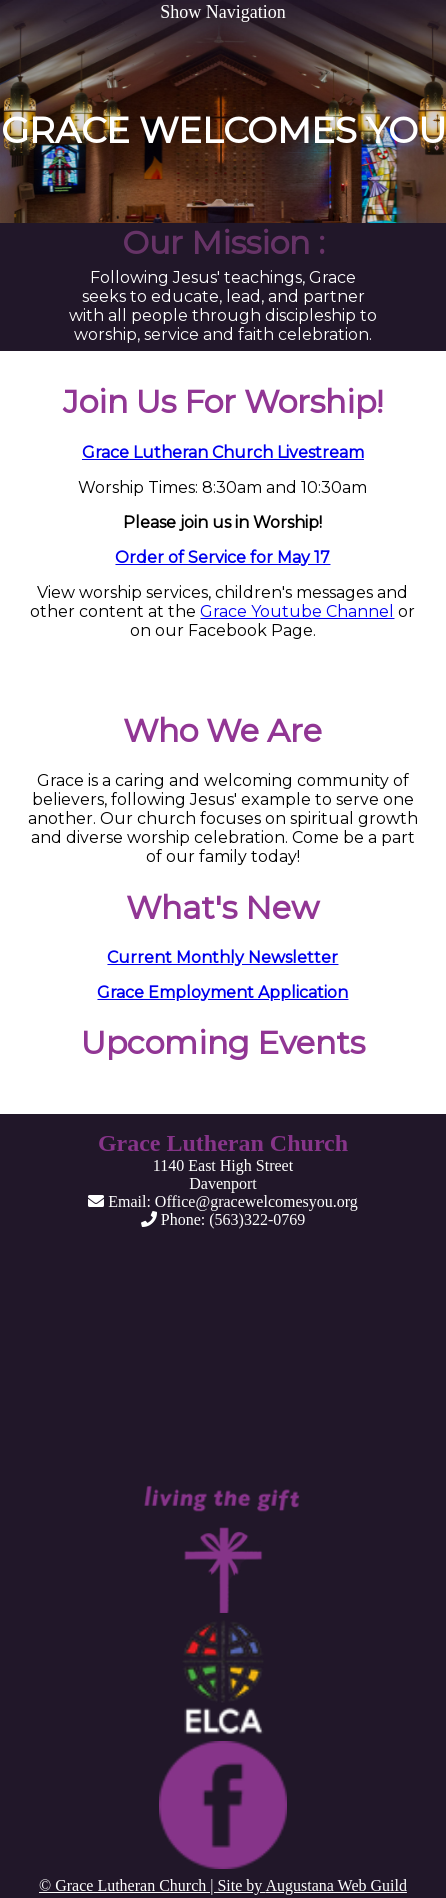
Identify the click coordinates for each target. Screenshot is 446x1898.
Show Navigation (223, 12)
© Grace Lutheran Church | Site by (152, 1885)
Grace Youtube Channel (297, 611)
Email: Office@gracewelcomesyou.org (223, 1201)
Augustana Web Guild (336, 1885)
